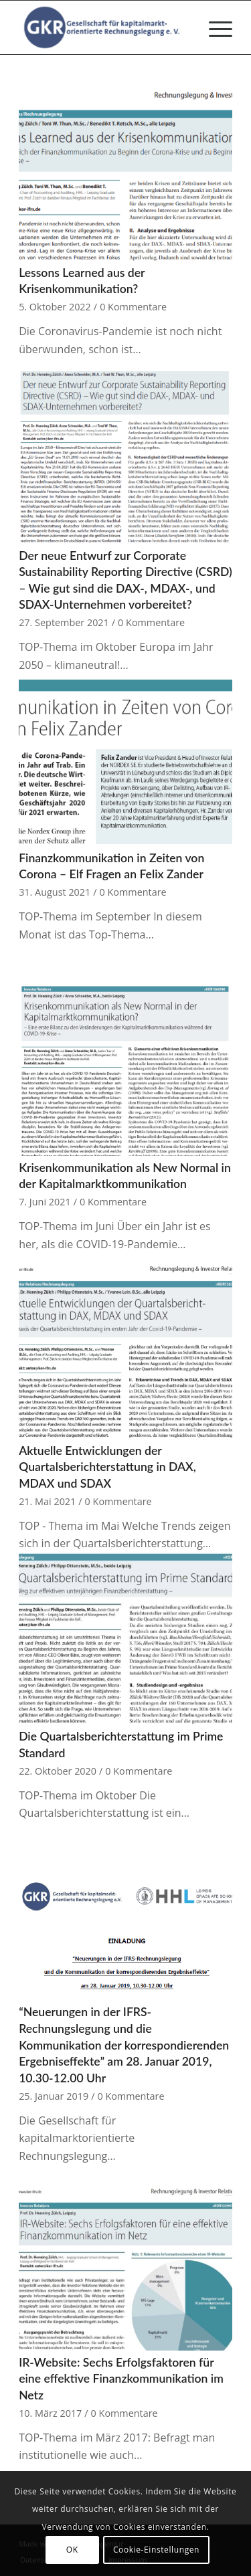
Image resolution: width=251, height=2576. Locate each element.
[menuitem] (213, 27)
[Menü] (213, 27)
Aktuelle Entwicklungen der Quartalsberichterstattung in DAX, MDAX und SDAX (107, 1467)
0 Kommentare (133, 306)
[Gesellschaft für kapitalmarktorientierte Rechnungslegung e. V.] (104, 27)
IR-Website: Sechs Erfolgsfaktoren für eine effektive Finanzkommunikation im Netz (121, 2378)
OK (72, 2549)
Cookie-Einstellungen (156, 2549)
